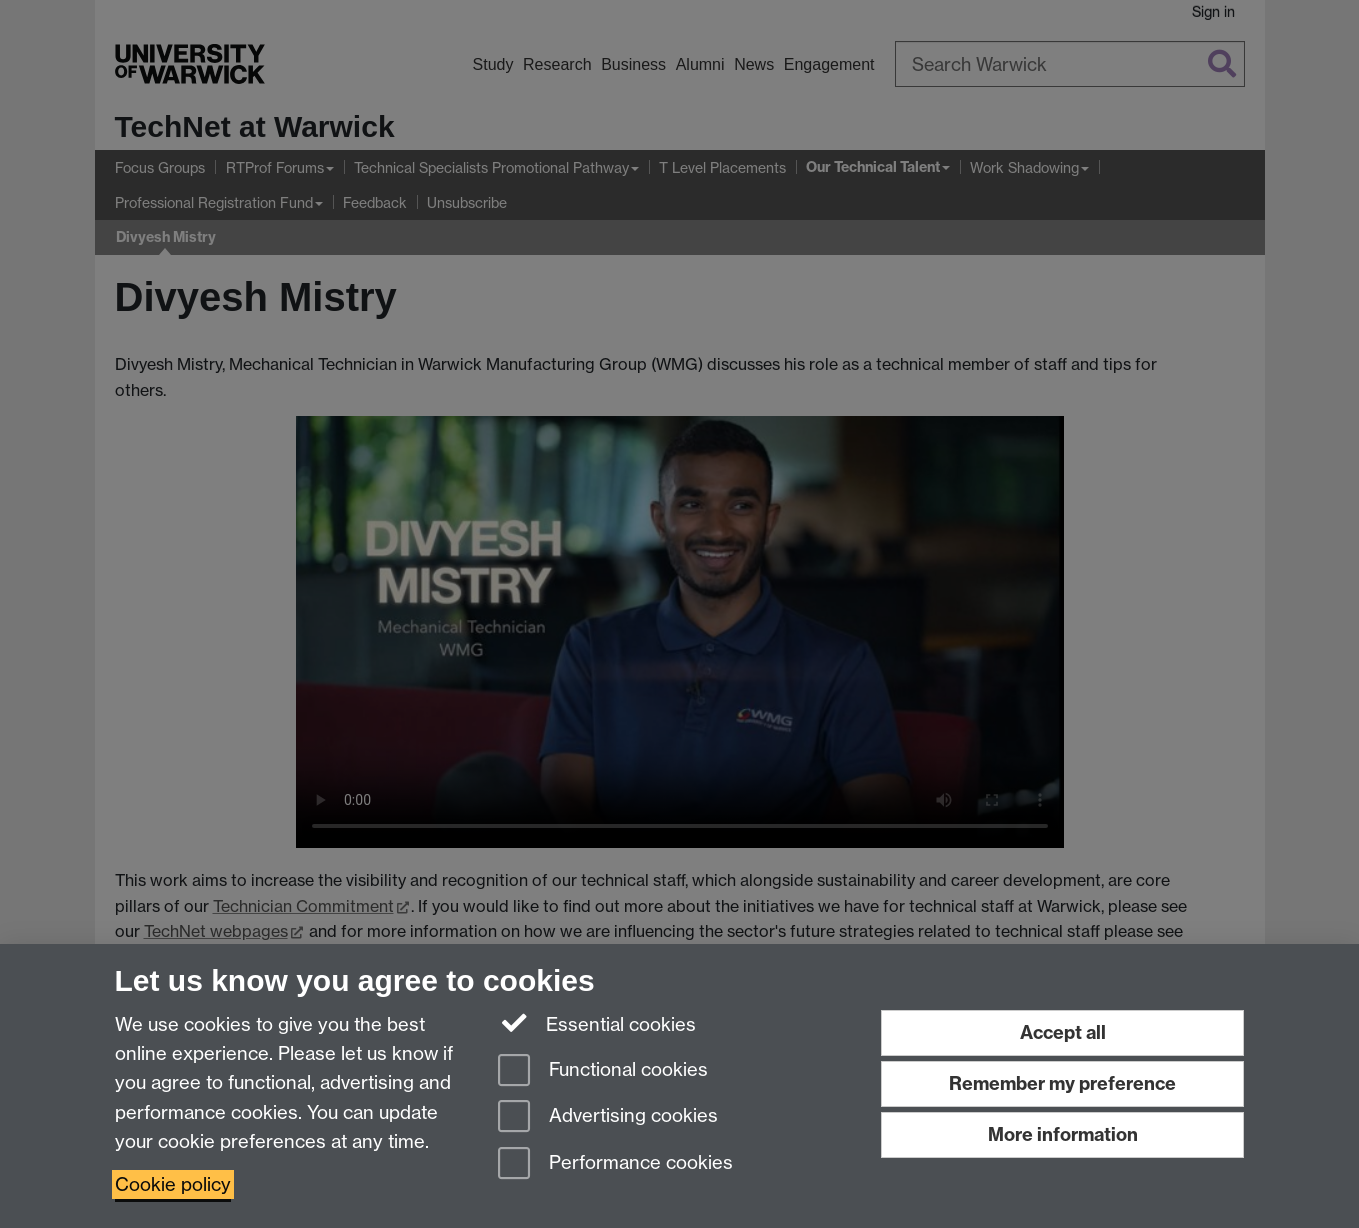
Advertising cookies (608, 1117)
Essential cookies (597, 1023)
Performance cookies (615, 1164)
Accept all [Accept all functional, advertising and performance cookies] (1063, 1032)
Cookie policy (173, 1184)
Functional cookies (603, 1071)
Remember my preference (1062, 1083)
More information (1063, 1134)
